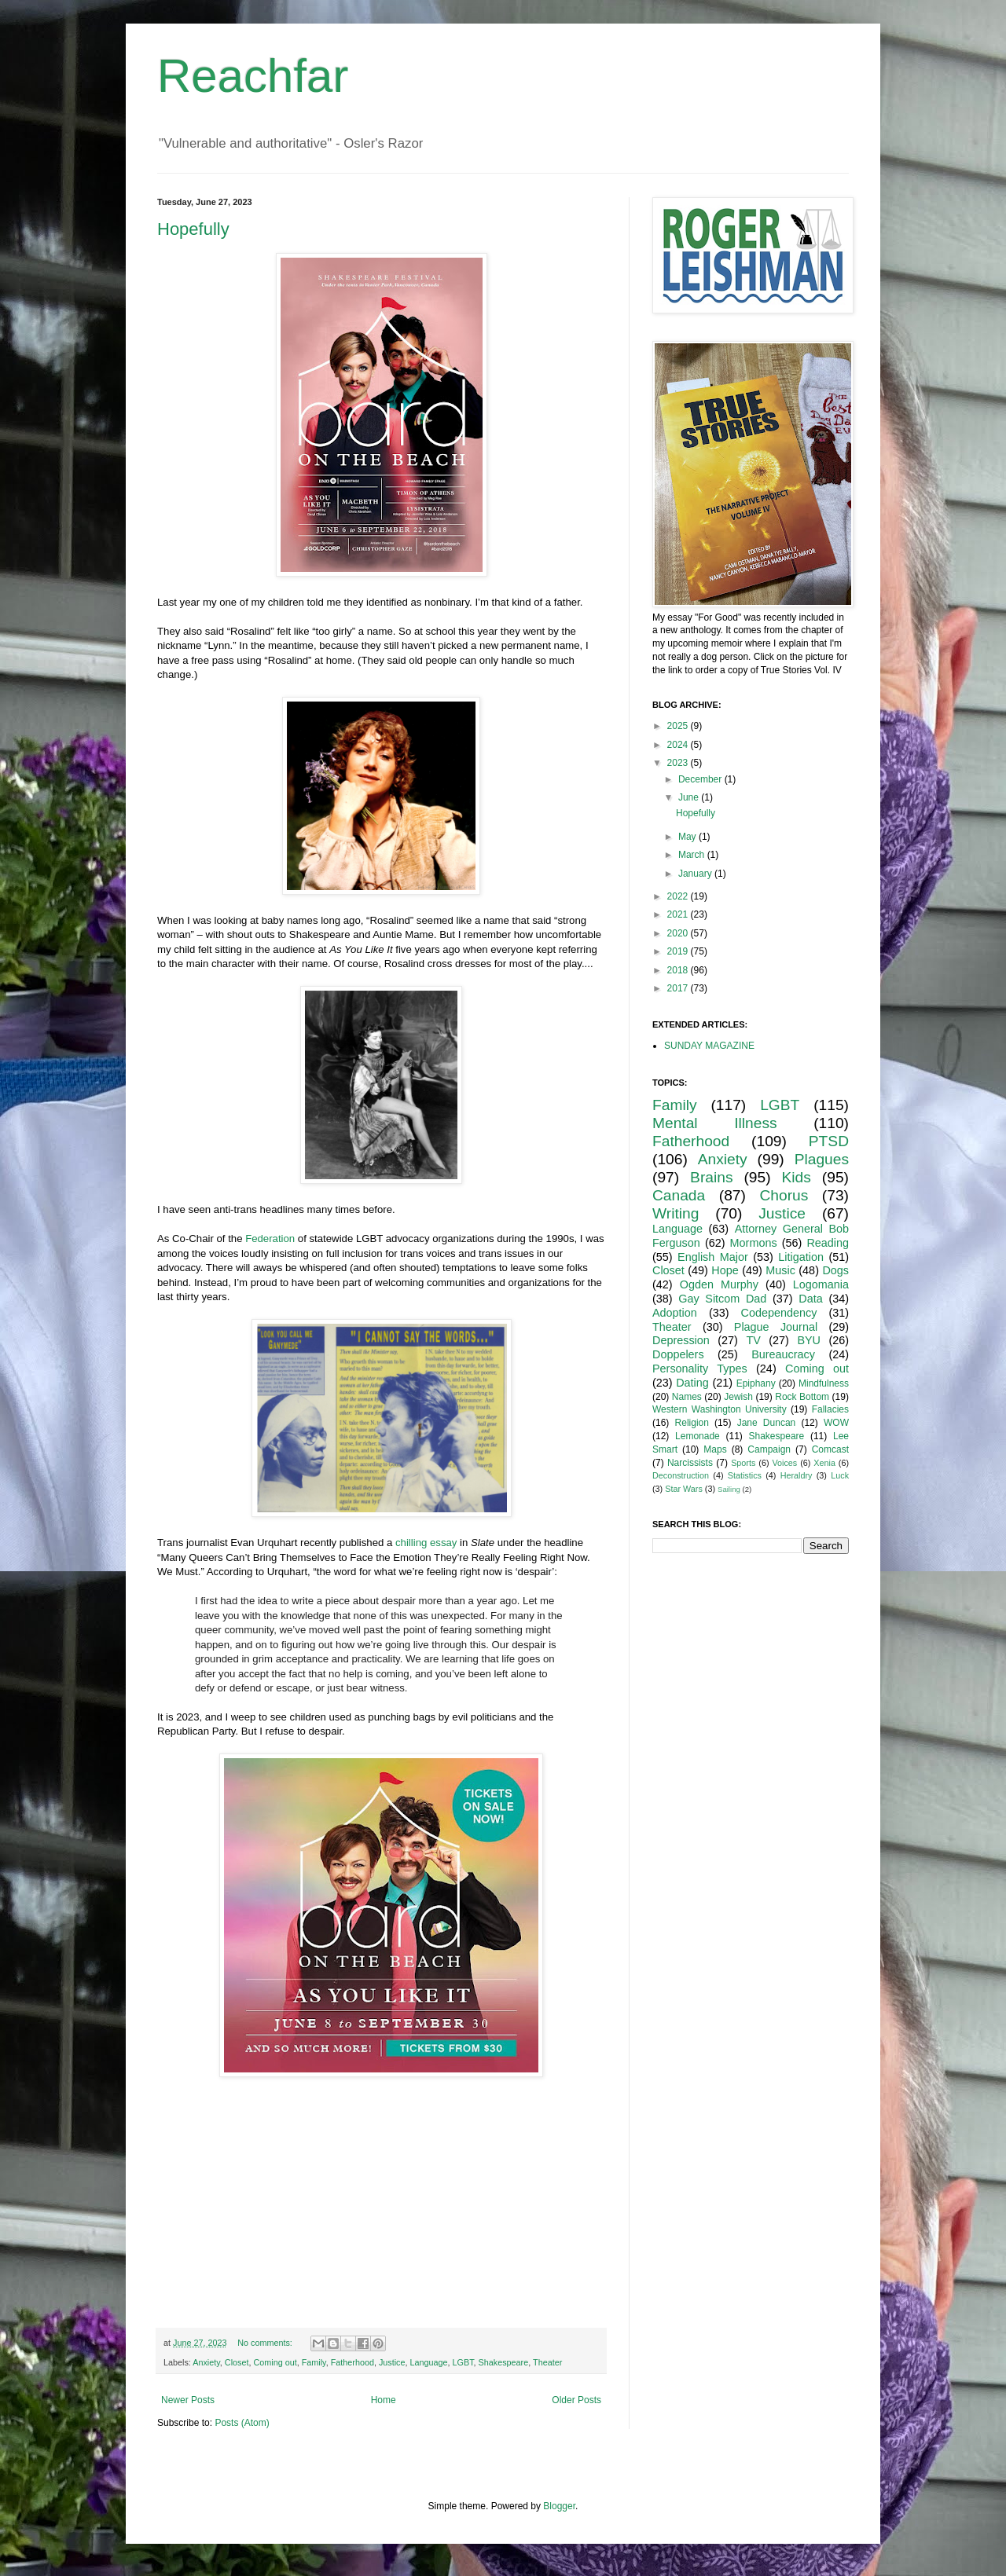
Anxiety (206, 2362)
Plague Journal (775, 1327)
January (696, 873)
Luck (840, 1475)
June (689, 797)
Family (314, 2362)
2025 (679, 725)
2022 (679, 896)
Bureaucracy (783, 1354)
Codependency (779, 1312)
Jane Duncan (766, 1422)
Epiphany (756, 1383)
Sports (743, 1463)
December (701, 779)
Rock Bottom (802, 1396)
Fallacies (830, 1409)
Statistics (745, 1475)
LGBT (463, 2362)
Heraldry (796, 1475)
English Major (712, 1257)
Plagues (822, 1159)
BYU (809, 1340)
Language (429, 2362)
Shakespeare (504, 2362)
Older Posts (576, 2400)
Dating (692, 1382)
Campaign (769, 1449)
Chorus (783, 1195)
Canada (678, 1195)
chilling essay (426, 1542)
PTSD (829, 1141)
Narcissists (690, 1462)
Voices (784, 1463)
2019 (679, 951)
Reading (827, 1243)
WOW (836, 1422)
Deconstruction (680, 1475)
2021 (679, 914)
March (692, 854)
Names (687, 1396)
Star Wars (684, 1488)
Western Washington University (719, 1409)
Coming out (274, 2362)
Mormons (753, 1243)
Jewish (738, 1396)
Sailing (729, 1489)
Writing (675, 1213)
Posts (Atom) (242, 2422)
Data (810, 1298)
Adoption (674, 1312)
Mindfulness (824, 1383)
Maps (714, 1449)
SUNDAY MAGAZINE (709, 1045)
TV (753, 1340)
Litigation (801, 1257)
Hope (724, 1270)
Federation (270, 1238)
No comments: (266, 2342)
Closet (237, 2362)
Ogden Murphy (719, 1284)
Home (383, 2400)
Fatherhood (352, 2362)
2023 (679, 762)
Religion (692, 1422)
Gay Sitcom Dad (722, 1298)
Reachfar (252, 75)
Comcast (830, 1449)
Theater (547, 2362)
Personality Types (699, 1368)
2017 (679, 988)
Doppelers (678, 1354)
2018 (679, 970)
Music (780, 1270)
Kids (796, 1177)
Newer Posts (188, 2400)
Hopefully (193, 229)
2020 (679, 933)
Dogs (835, 1270)
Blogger (559, 2506)
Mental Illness (714, 1123)
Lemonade (697, 1436)
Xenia (824, 1463)
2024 (679, 744)
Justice (392, 2362)
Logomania (821, 1284)
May (688, 836)
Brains (711, 1177)
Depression (681, 1340)
